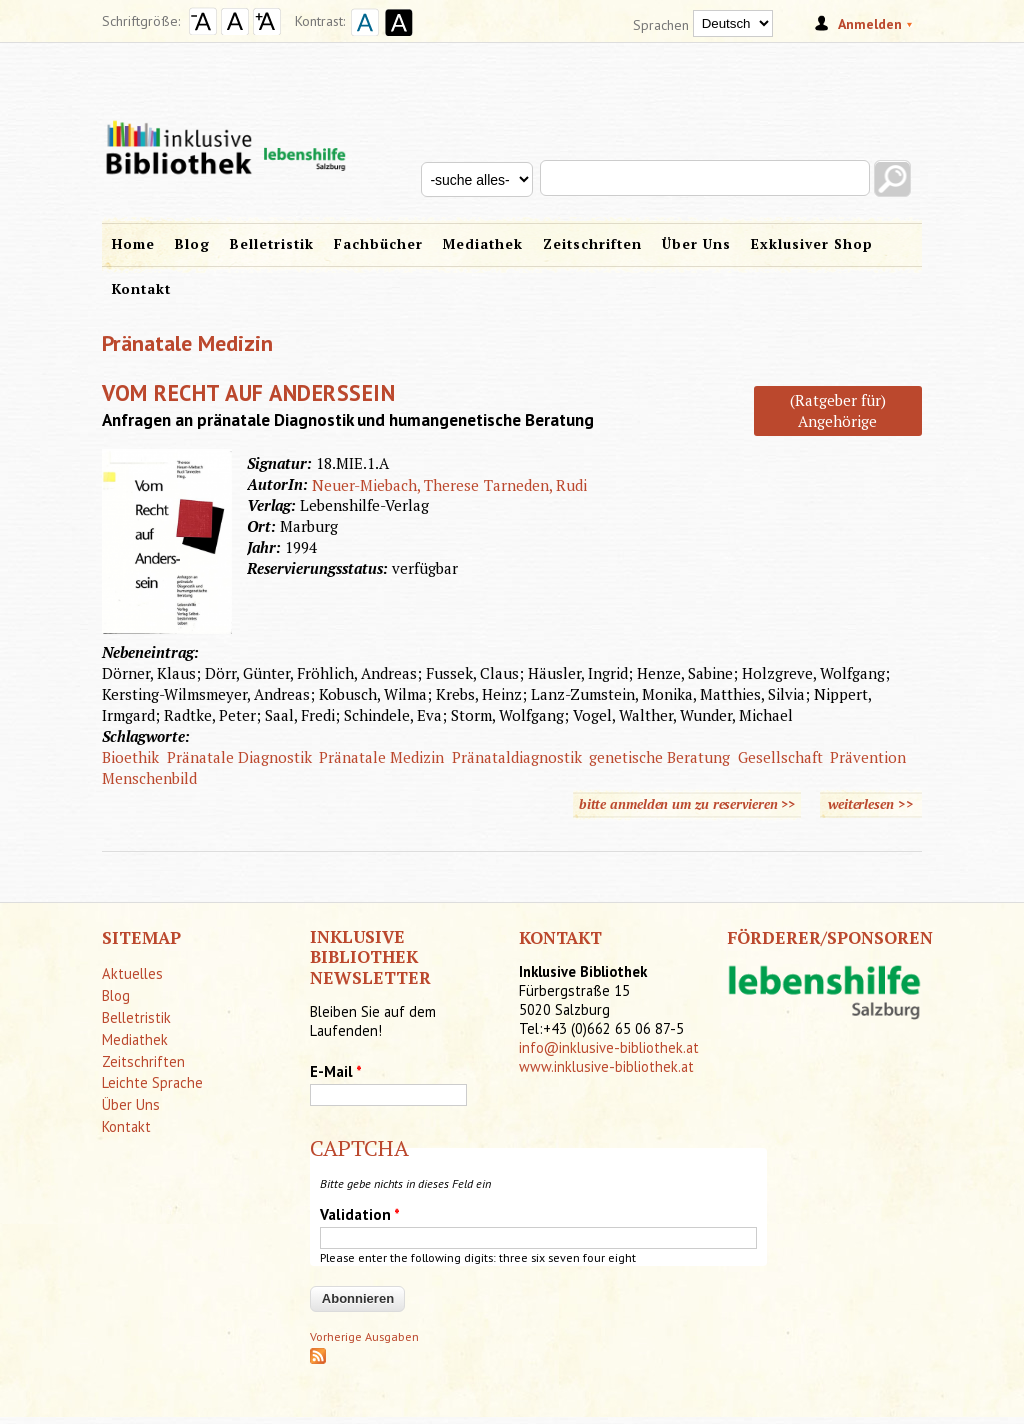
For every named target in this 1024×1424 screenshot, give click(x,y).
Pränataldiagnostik (517, 757)
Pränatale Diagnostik (239, 757)
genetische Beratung (659, 757)
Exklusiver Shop (812, 244)
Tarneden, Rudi (535, 485)
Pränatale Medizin (381, 757)
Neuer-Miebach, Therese (395, 485)
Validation (360, 1214)
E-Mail (336, 1071)
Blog (192, 244)
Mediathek (483, 244)
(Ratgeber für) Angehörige (838, 410)
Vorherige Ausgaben (364, 1336)
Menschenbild (149, 778)
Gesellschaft (780, 757)
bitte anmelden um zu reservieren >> (687, 804)
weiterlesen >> (875, 803)
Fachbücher (378, 244)
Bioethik (130, 757)
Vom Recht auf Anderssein (248, 392)
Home (133, 244)
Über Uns (696, 244)
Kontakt (141, 289)
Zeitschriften (592, 244)
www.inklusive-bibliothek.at (606, 1066)
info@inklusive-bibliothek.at (609, 1047)
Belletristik (272, 244)
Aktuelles (132, 973)
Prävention (868, 757)
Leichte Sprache (152, 1082)
